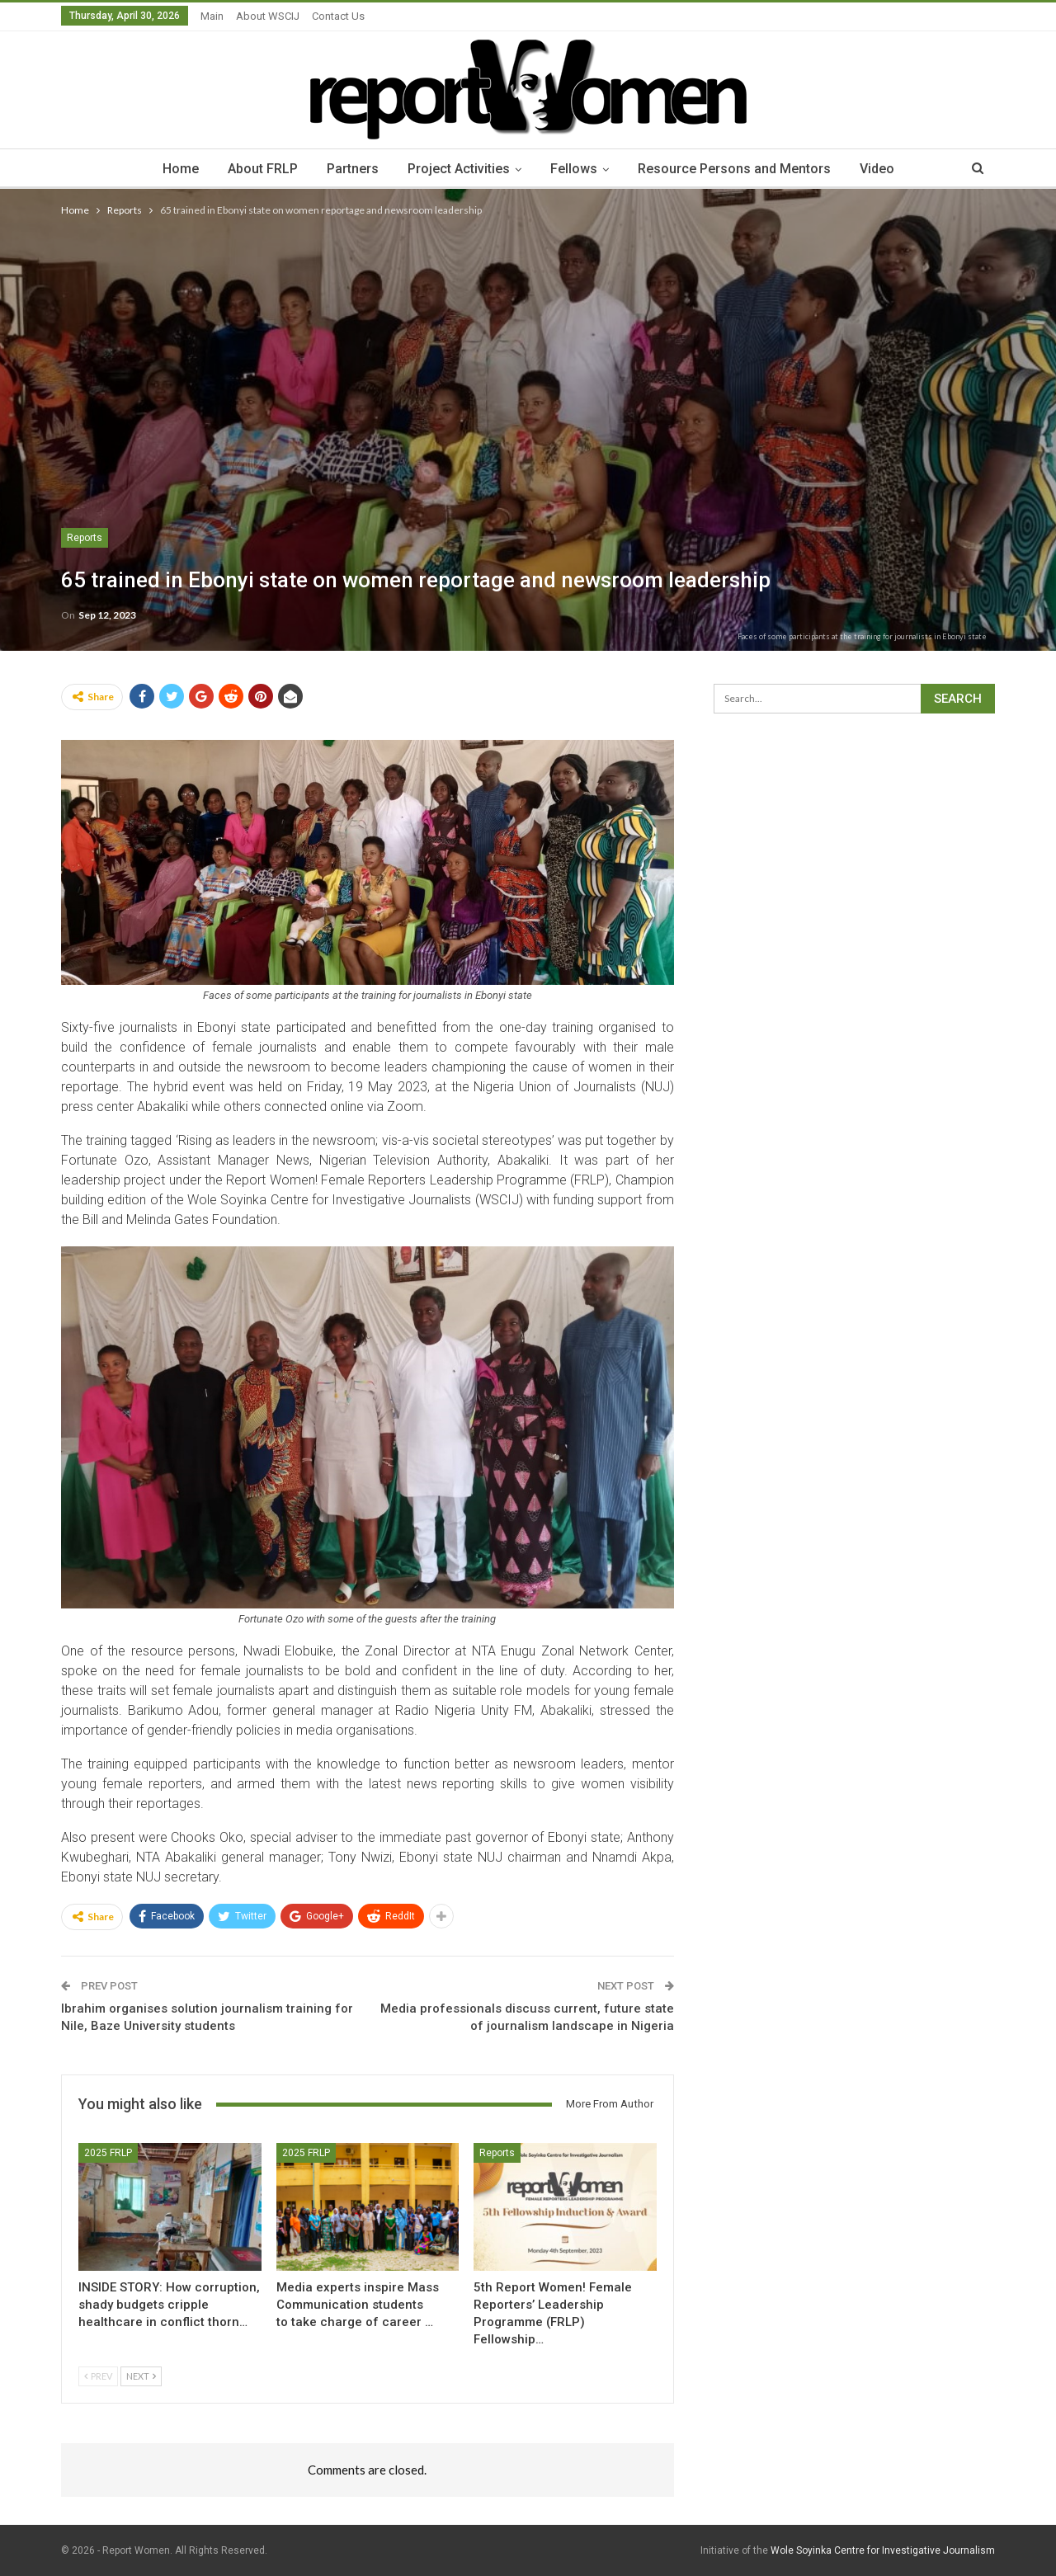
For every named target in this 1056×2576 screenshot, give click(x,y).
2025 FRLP (108, 2153)
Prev (98, 2376)
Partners (353, 169)
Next (141, 2376)
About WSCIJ (267, 16)
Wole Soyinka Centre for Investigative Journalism (883, 2550)
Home (181, 169)
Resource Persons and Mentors (734, 169)
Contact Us (338, 16)
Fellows (573, 169)
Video (877, 169)
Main (212, 16)
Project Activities (459, 169)
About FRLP (263, 169)
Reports (84, 538)
